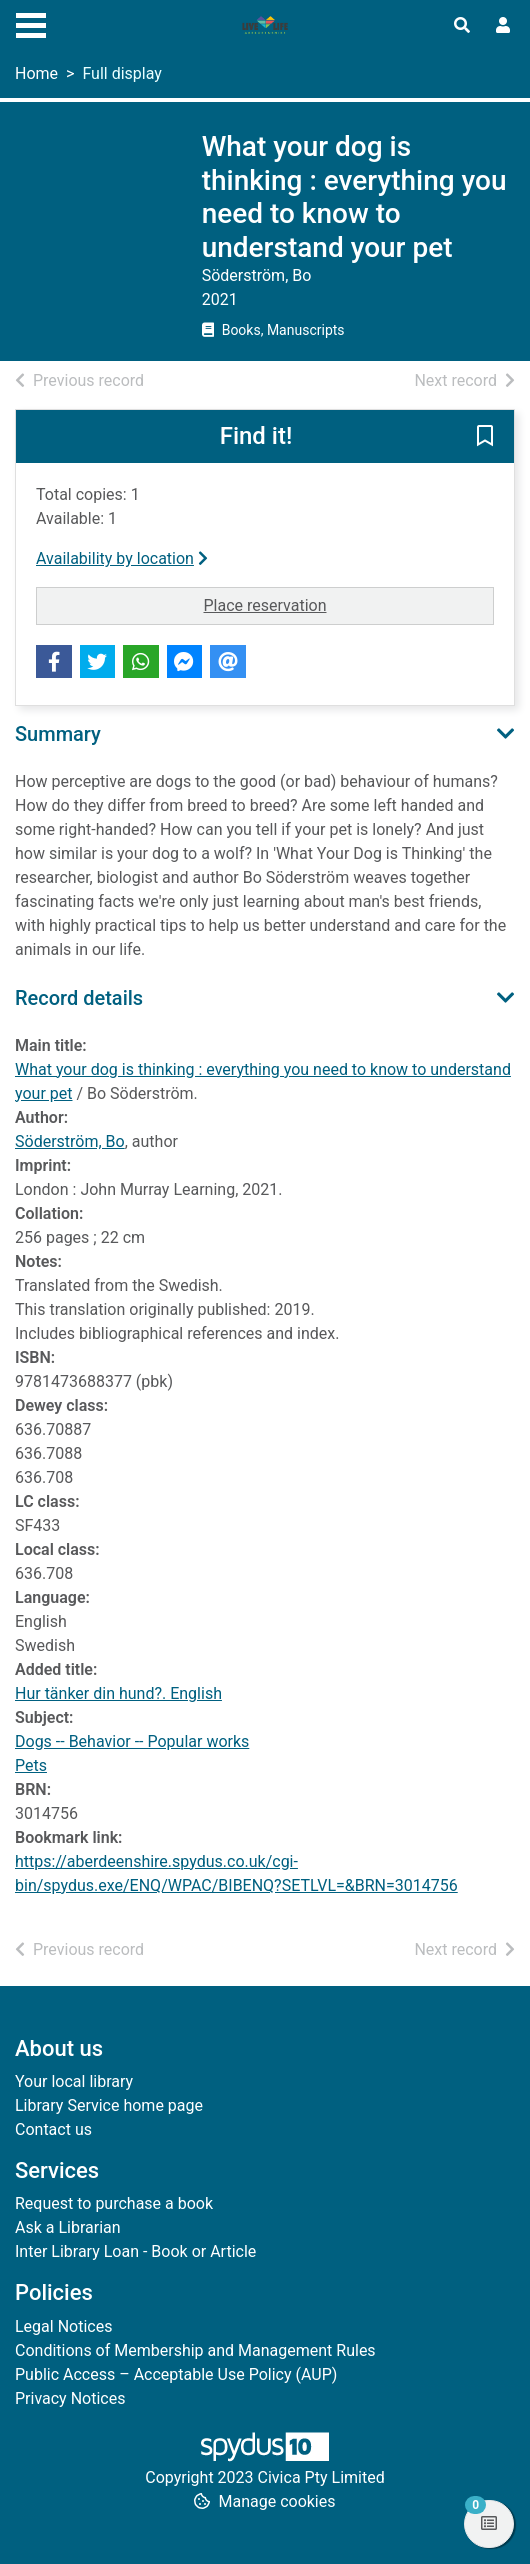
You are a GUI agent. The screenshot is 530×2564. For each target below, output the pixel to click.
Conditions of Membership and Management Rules (195, 2350)
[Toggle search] (462, 26)
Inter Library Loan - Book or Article (135, 2251)
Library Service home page (109, 2105)
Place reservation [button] (349, 604)
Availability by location (122, 558)
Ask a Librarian (68, 2227)
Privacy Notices (70, 2398)
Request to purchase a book (114, 2203)
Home (36, 73)
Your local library (74, 2081)
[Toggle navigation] (31, 23)
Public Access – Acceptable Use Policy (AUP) (176, 2374)
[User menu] (503, 26)
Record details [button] (79, 998)
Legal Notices (63, 2326)
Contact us (53, 2129)
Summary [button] (58, 734)
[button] (485, 438)
